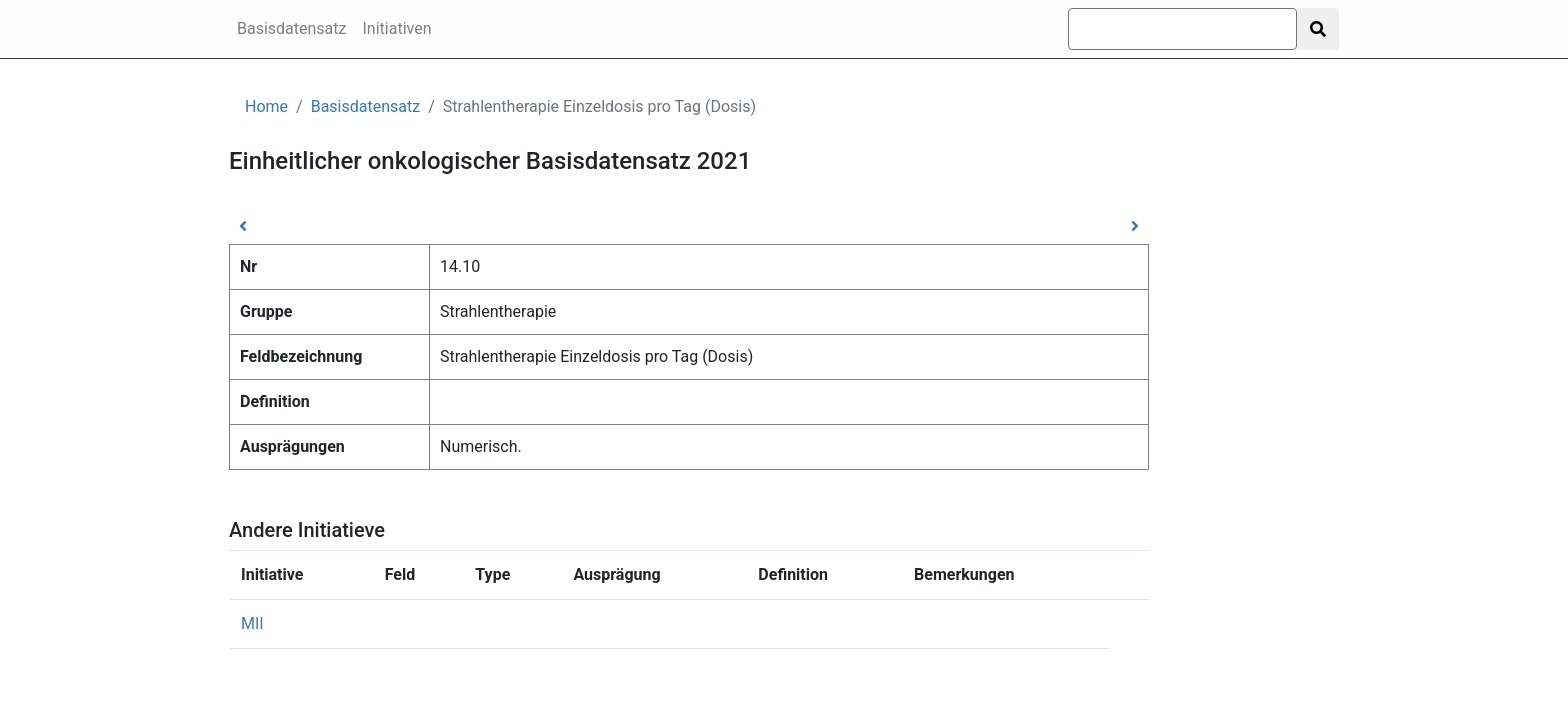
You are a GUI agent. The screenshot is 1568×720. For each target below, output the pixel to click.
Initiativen (397, 28)
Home (266, 106)
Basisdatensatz (292, 28)
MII (252, 623)
